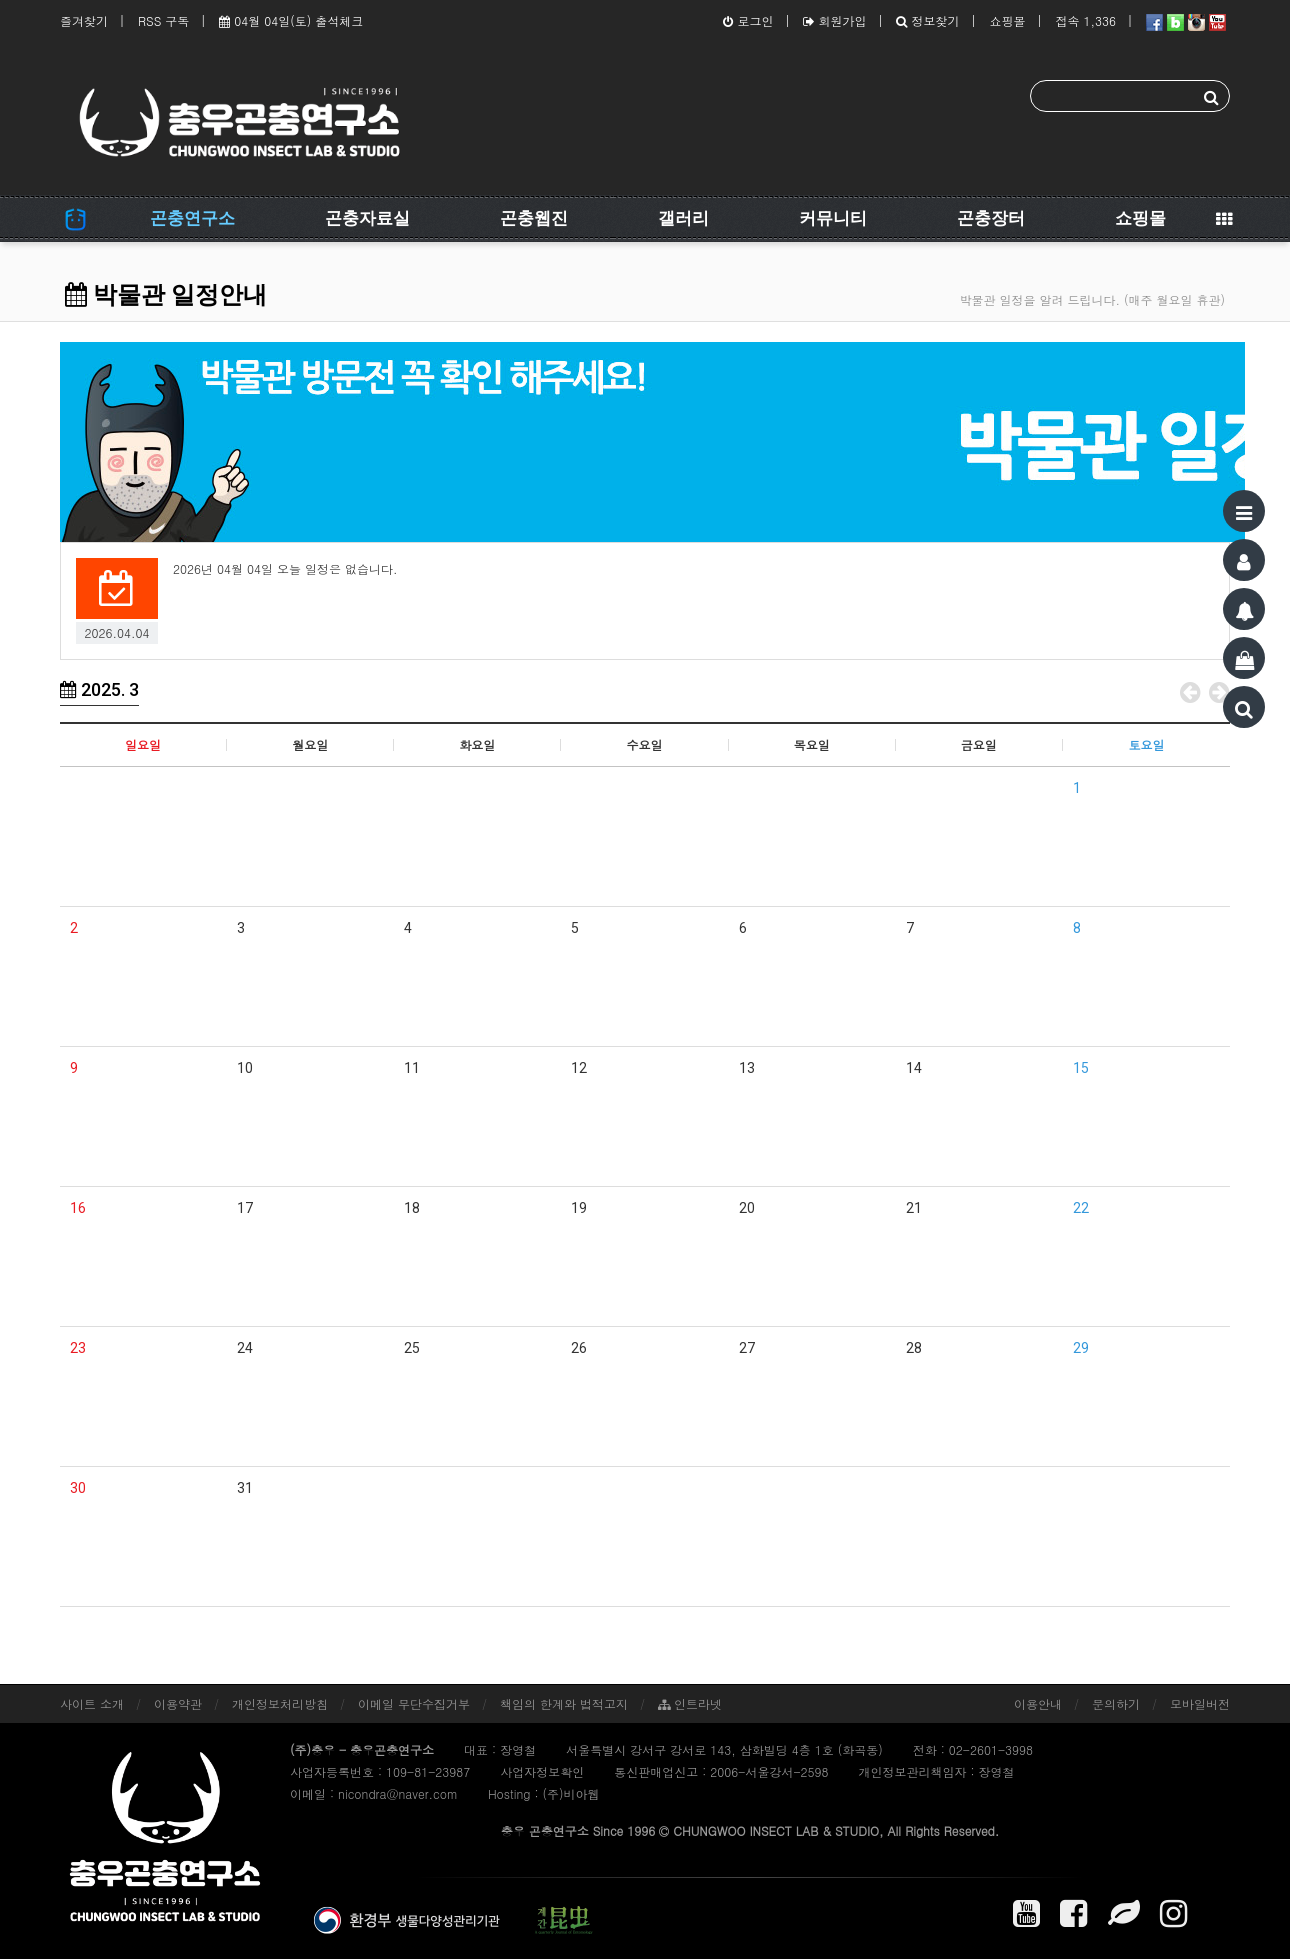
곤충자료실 (367, 218)
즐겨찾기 (84, 20)
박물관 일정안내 (166, 295)
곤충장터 (991, 218)
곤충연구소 (192, 218)
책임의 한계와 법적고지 (564, 1703)
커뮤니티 (833, 218)
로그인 (748, 20)
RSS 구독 (163, 20)
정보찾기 (927, 20)
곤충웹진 (534, 218)
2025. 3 (99, 689)
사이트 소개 (92, 1703)
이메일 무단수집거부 (414, 1703)
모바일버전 (1200, 1703)
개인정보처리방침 (280, 1703)
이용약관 (178, 1703)
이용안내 (1038, 1703)
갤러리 (683, 218)
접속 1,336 (1085, 20)
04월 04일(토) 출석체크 (291, 20)
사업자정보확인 (542, 1771)
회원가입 (834, 20)
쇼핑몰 (1007, 20)
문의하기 (1116, 1703)
